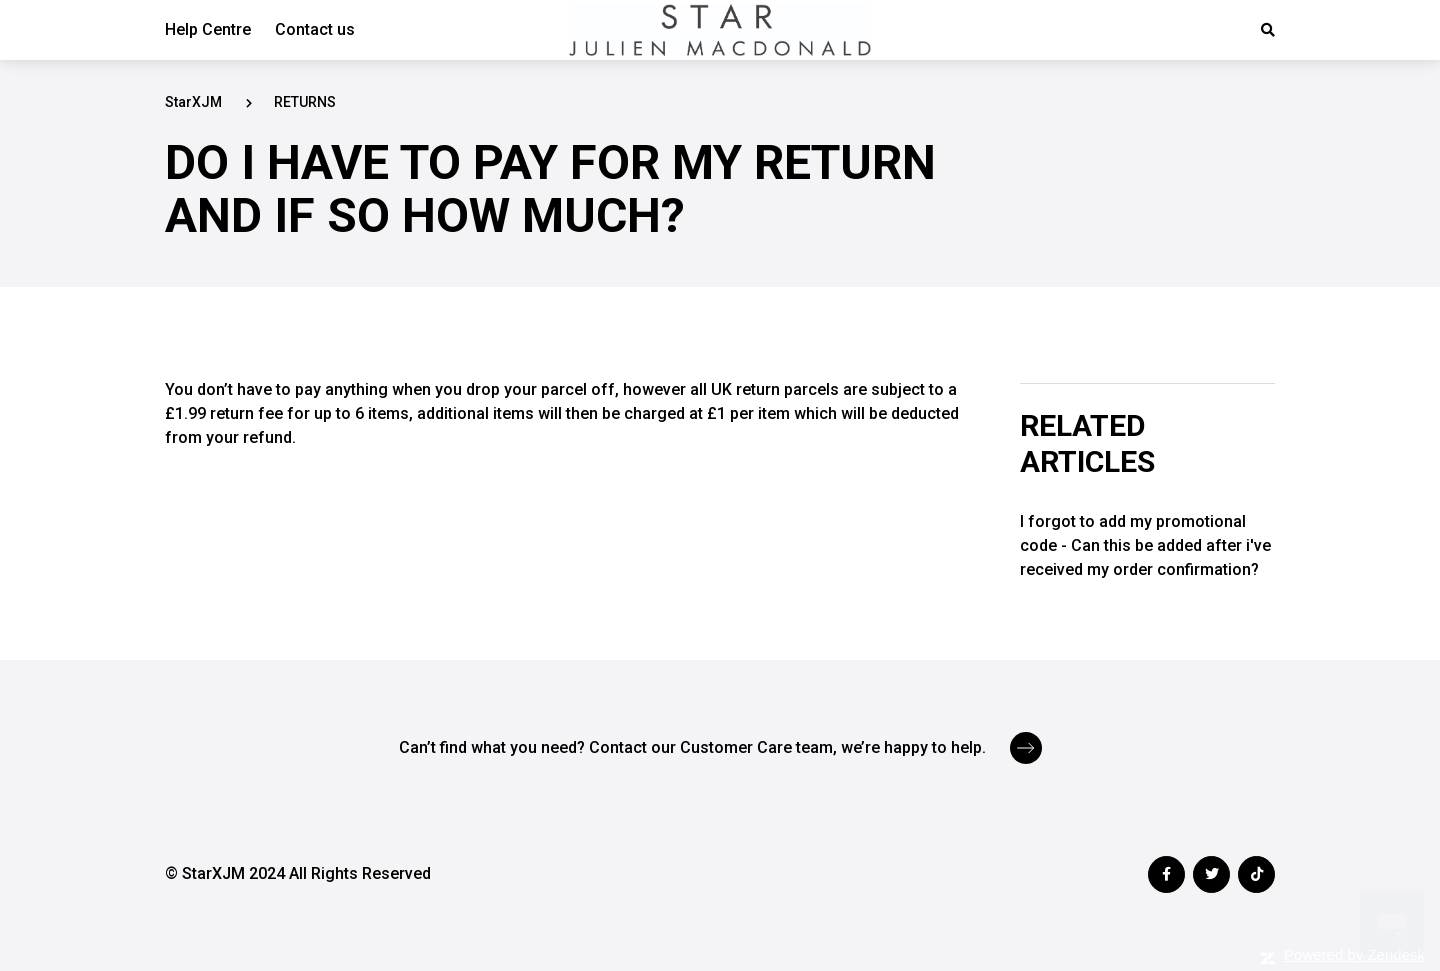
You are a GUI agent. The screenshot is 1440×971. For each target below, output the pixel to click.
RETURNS (305, 102)
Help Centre (208, 29)
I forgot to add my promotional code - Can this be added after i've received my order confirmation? (1145, 545)
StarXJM (193, 102)
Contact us (315, 29)
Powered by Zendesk (1354, 954)
